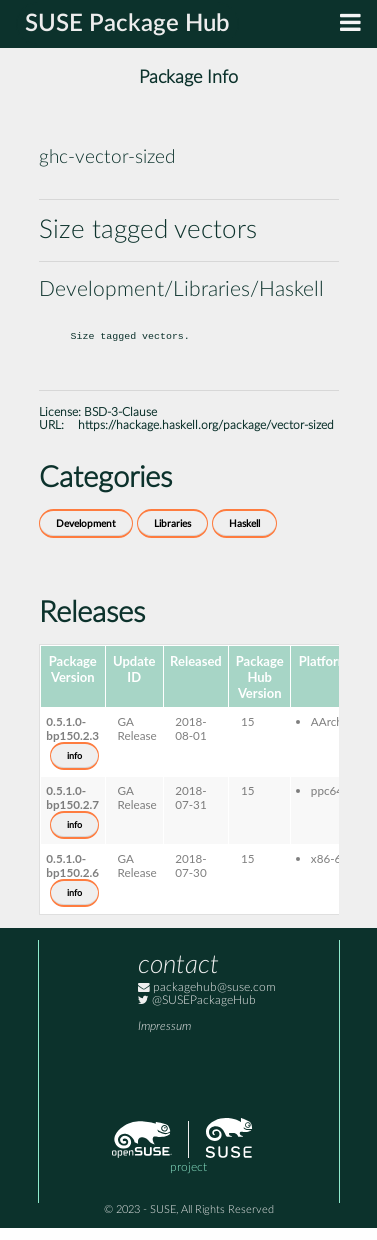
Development (86, 536)
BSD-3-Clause (120, 424)
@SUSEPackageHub (197, 1012)
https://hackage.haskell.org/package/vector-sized (206, 437)
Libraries (172, 536)
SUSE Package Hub (127, 24)
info (74, 768)
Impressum (164, 1038)
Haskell (244, 536)
